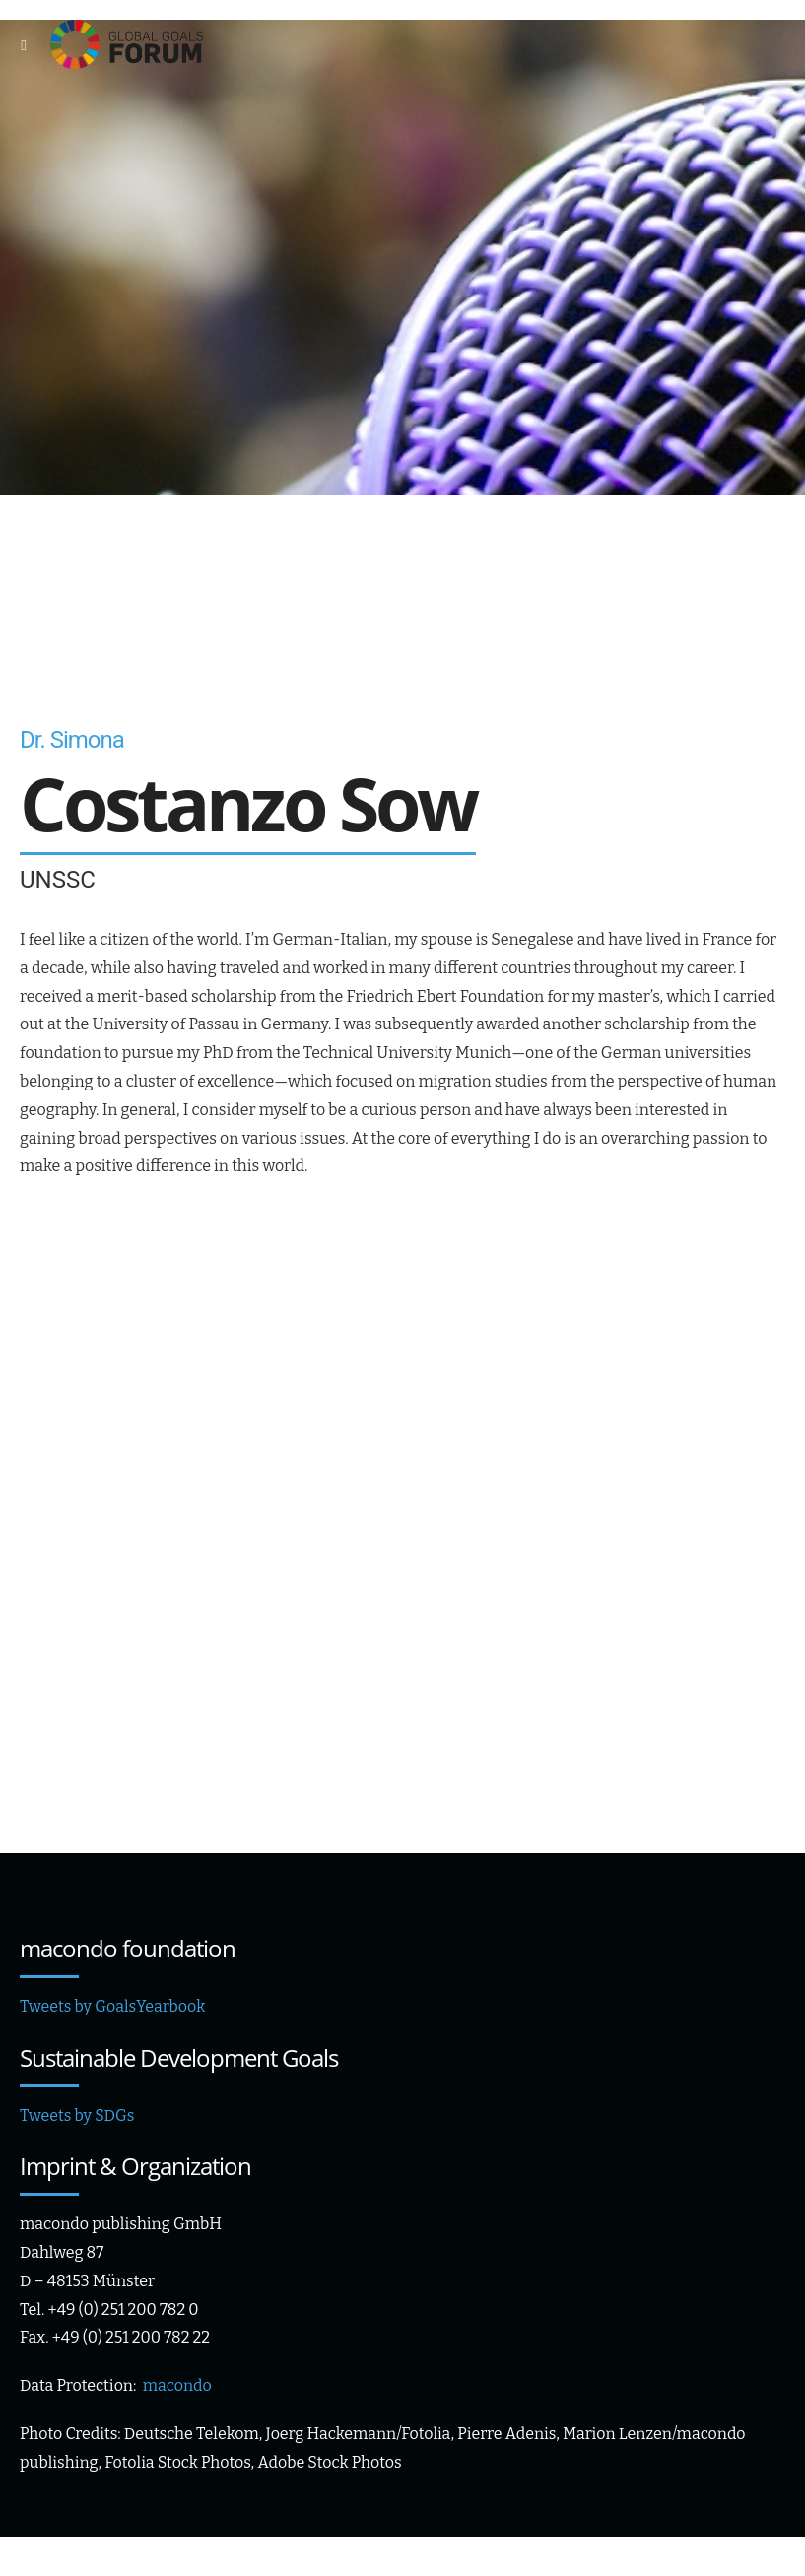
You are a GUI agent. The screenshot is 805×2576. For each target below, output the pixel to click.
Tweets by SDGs (77, 2115)
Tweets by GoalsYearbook (112, 2006)
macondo (177, 2385)
